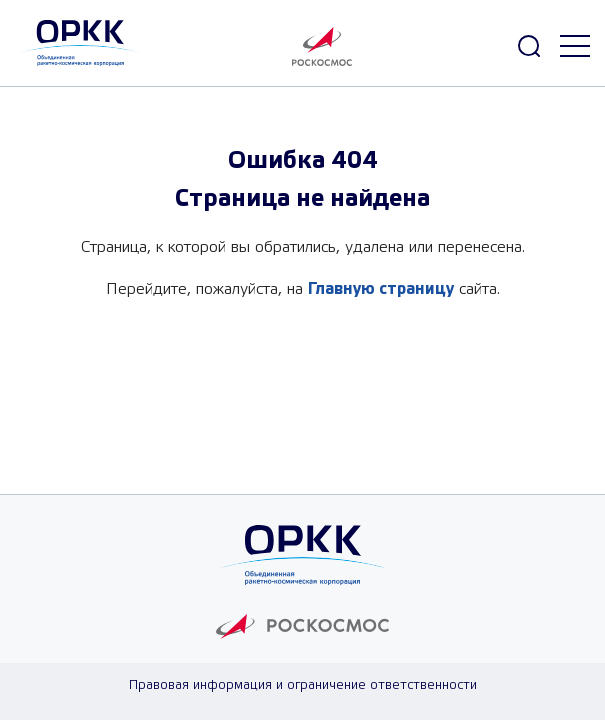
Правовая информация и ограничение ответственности (303, 685)
